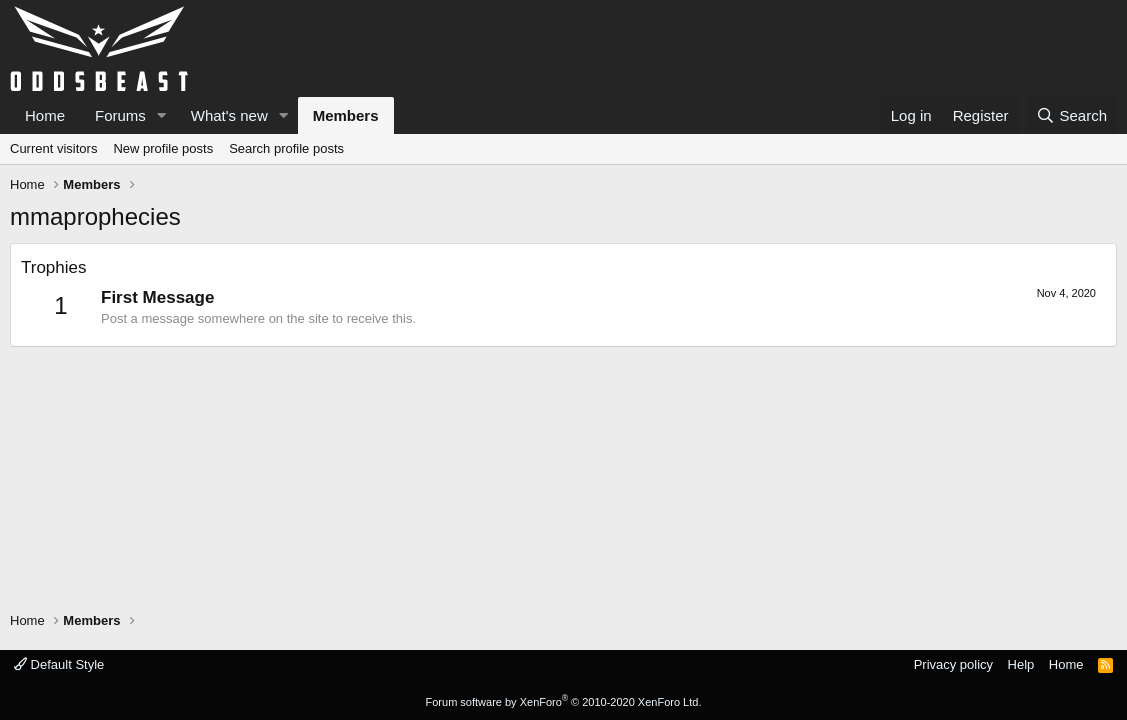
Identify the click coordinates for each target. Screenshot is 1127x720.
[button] (162, 115)
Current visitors (53, 148)
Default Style (59, 664)
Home (45, 115)
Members (346, 115)
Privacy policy (953, 664)
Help (1021, 664)
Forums (120, 115)
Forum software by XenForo (564, 702)
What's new (229, 115)
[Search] (1071, 115)
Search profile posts (286, 148)
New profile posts (163, 148)
